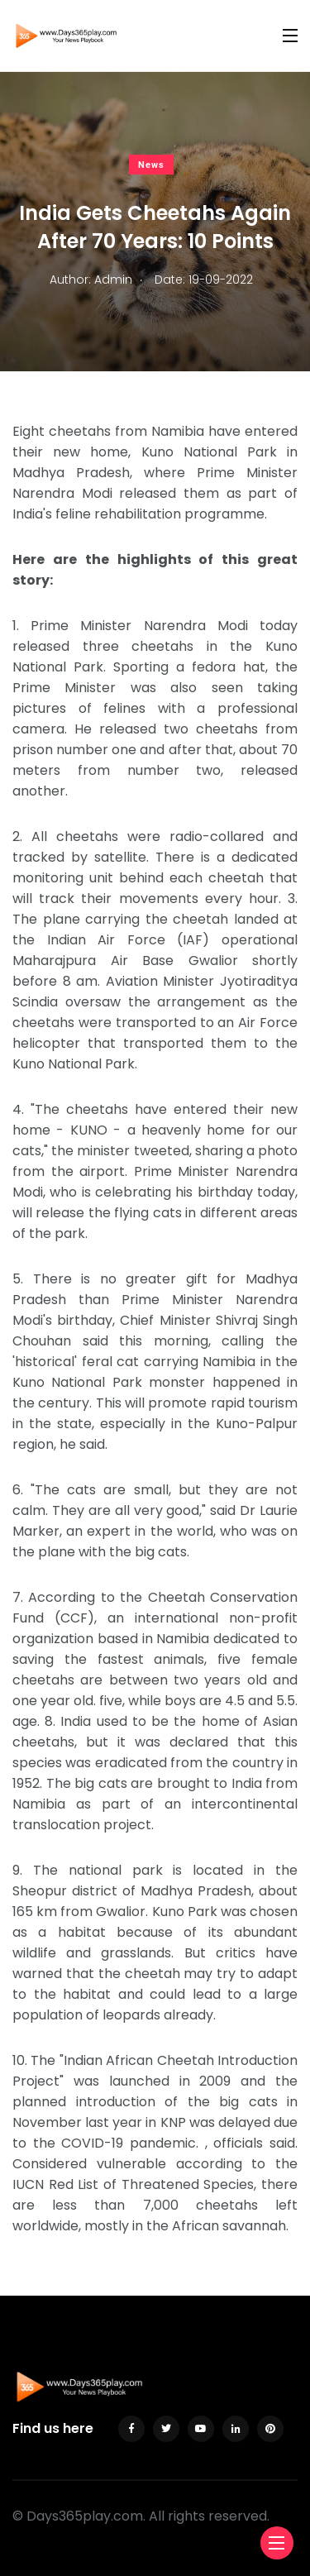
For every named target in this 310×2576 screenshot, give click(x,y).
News (151, 165)
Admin (113, 279)
